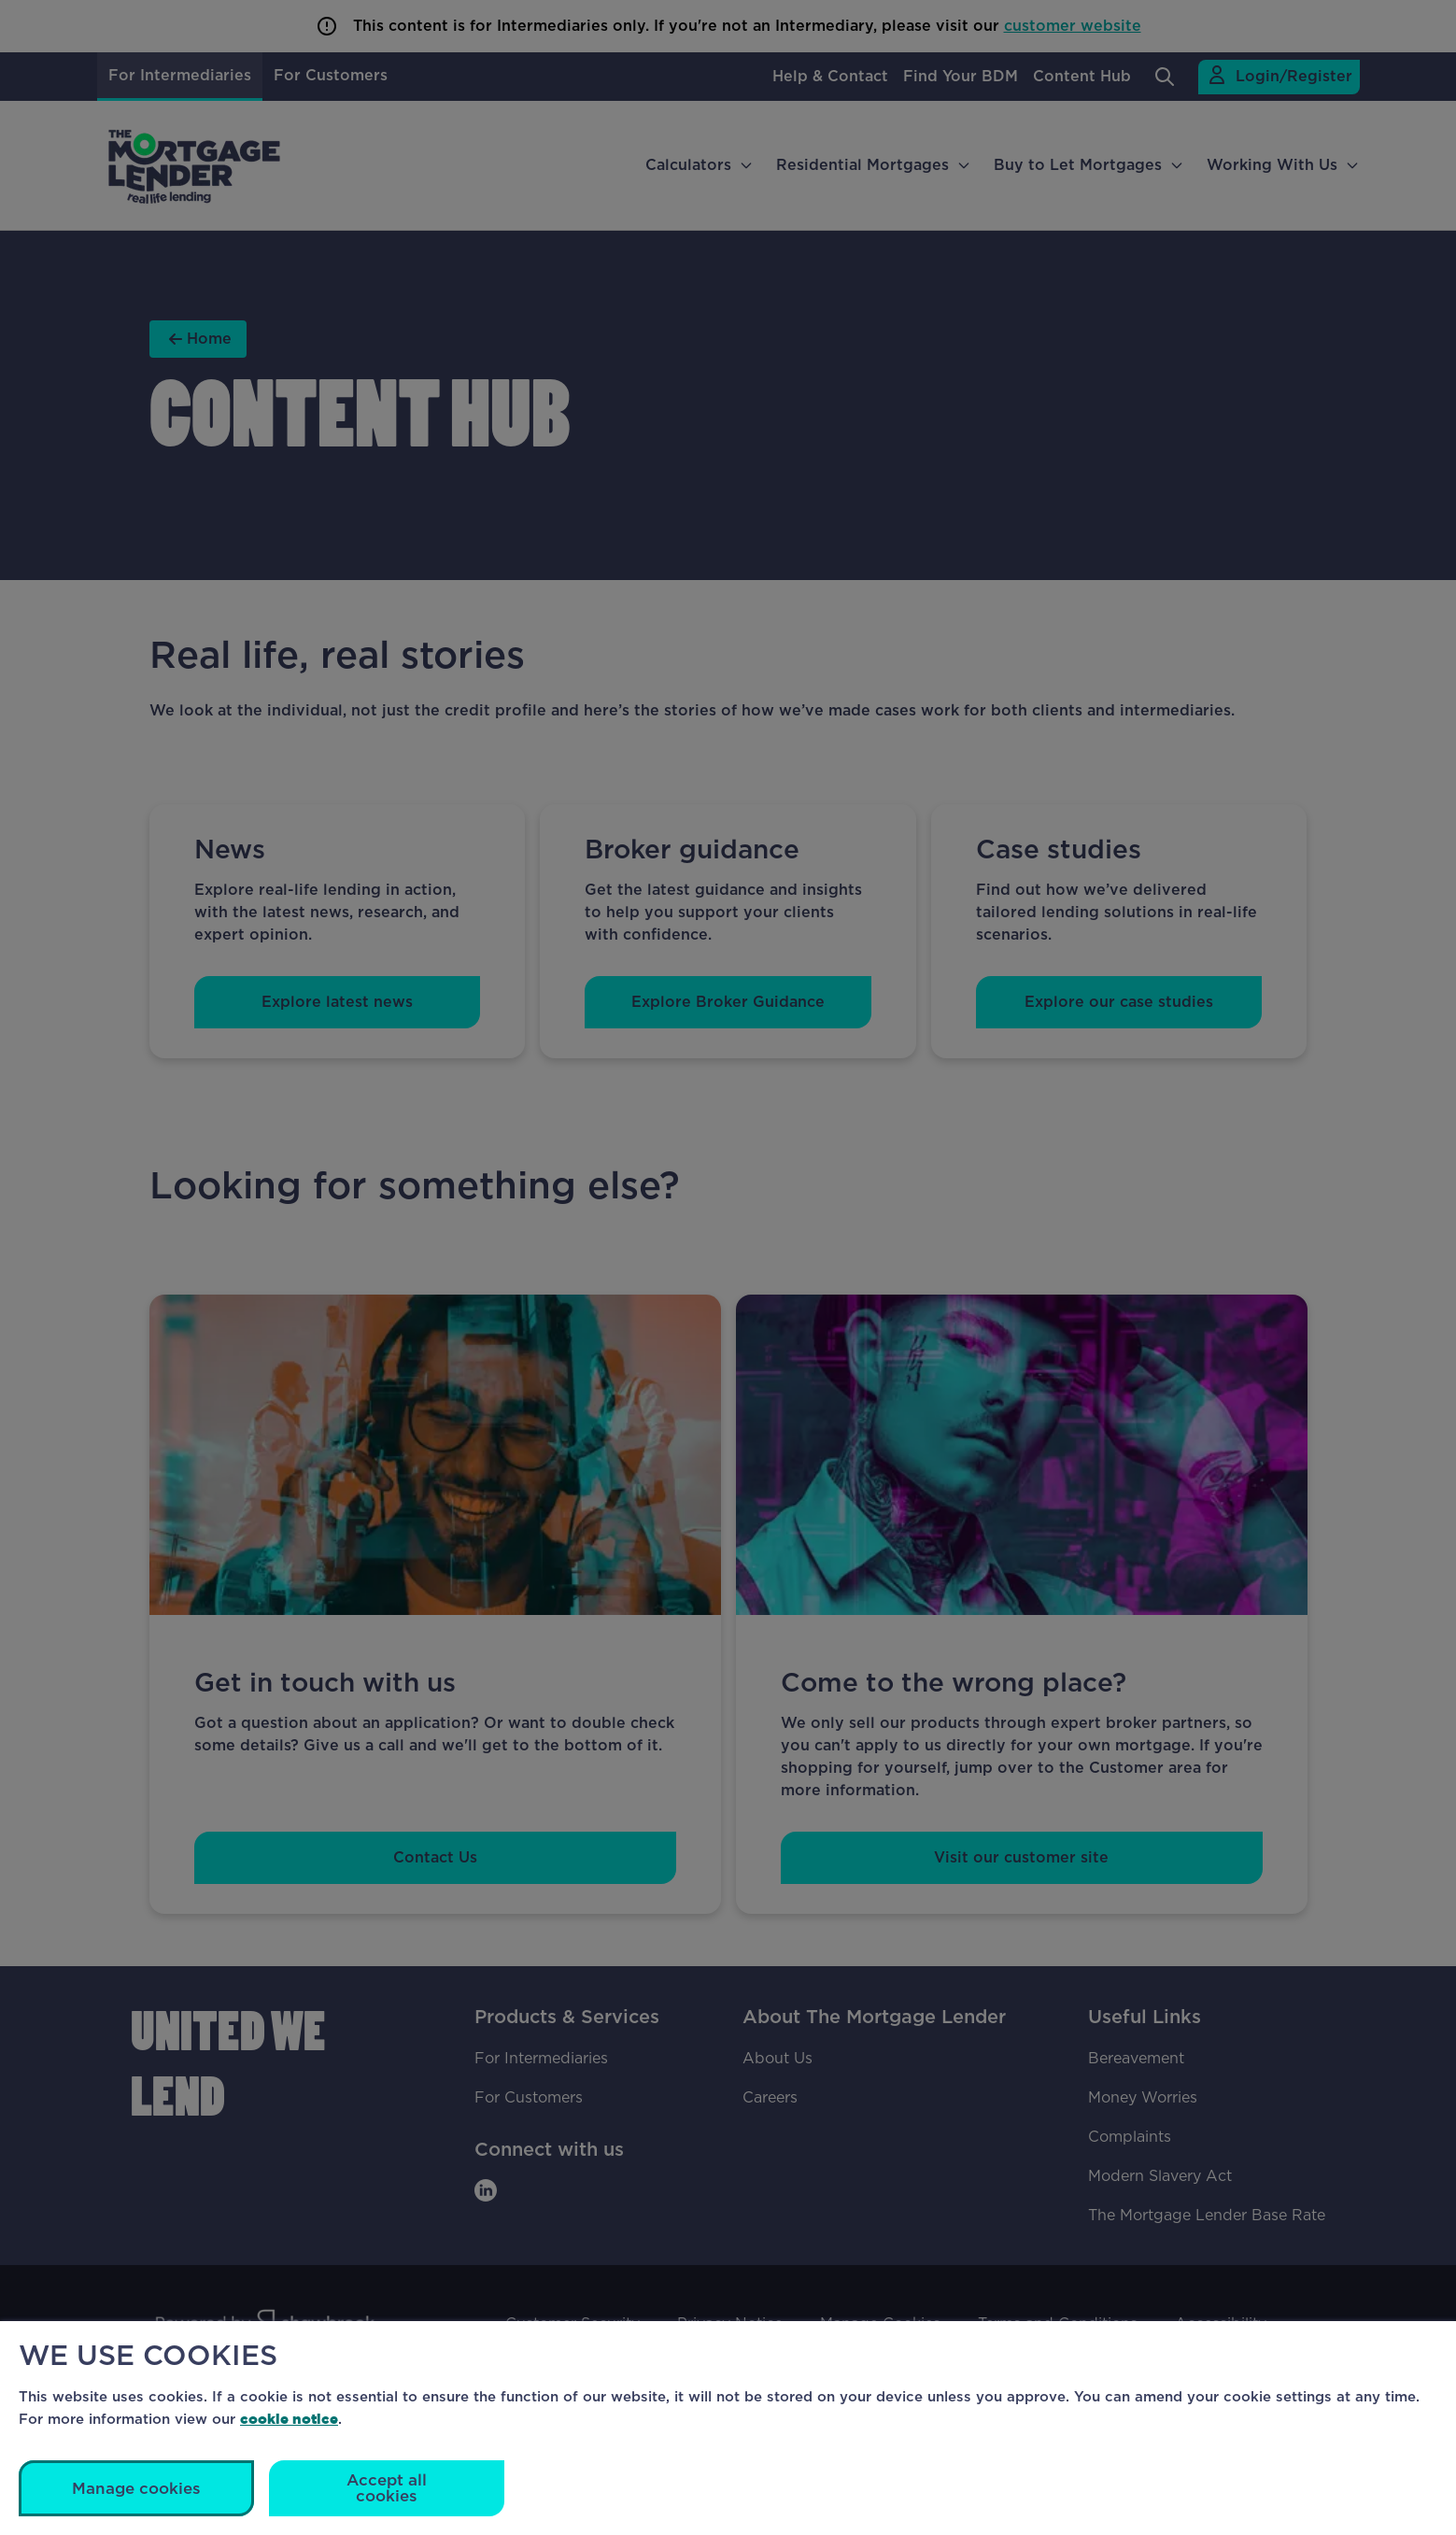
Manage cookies (136, 2489)
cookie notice (289, 2419)
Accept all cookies (386, 2488)
